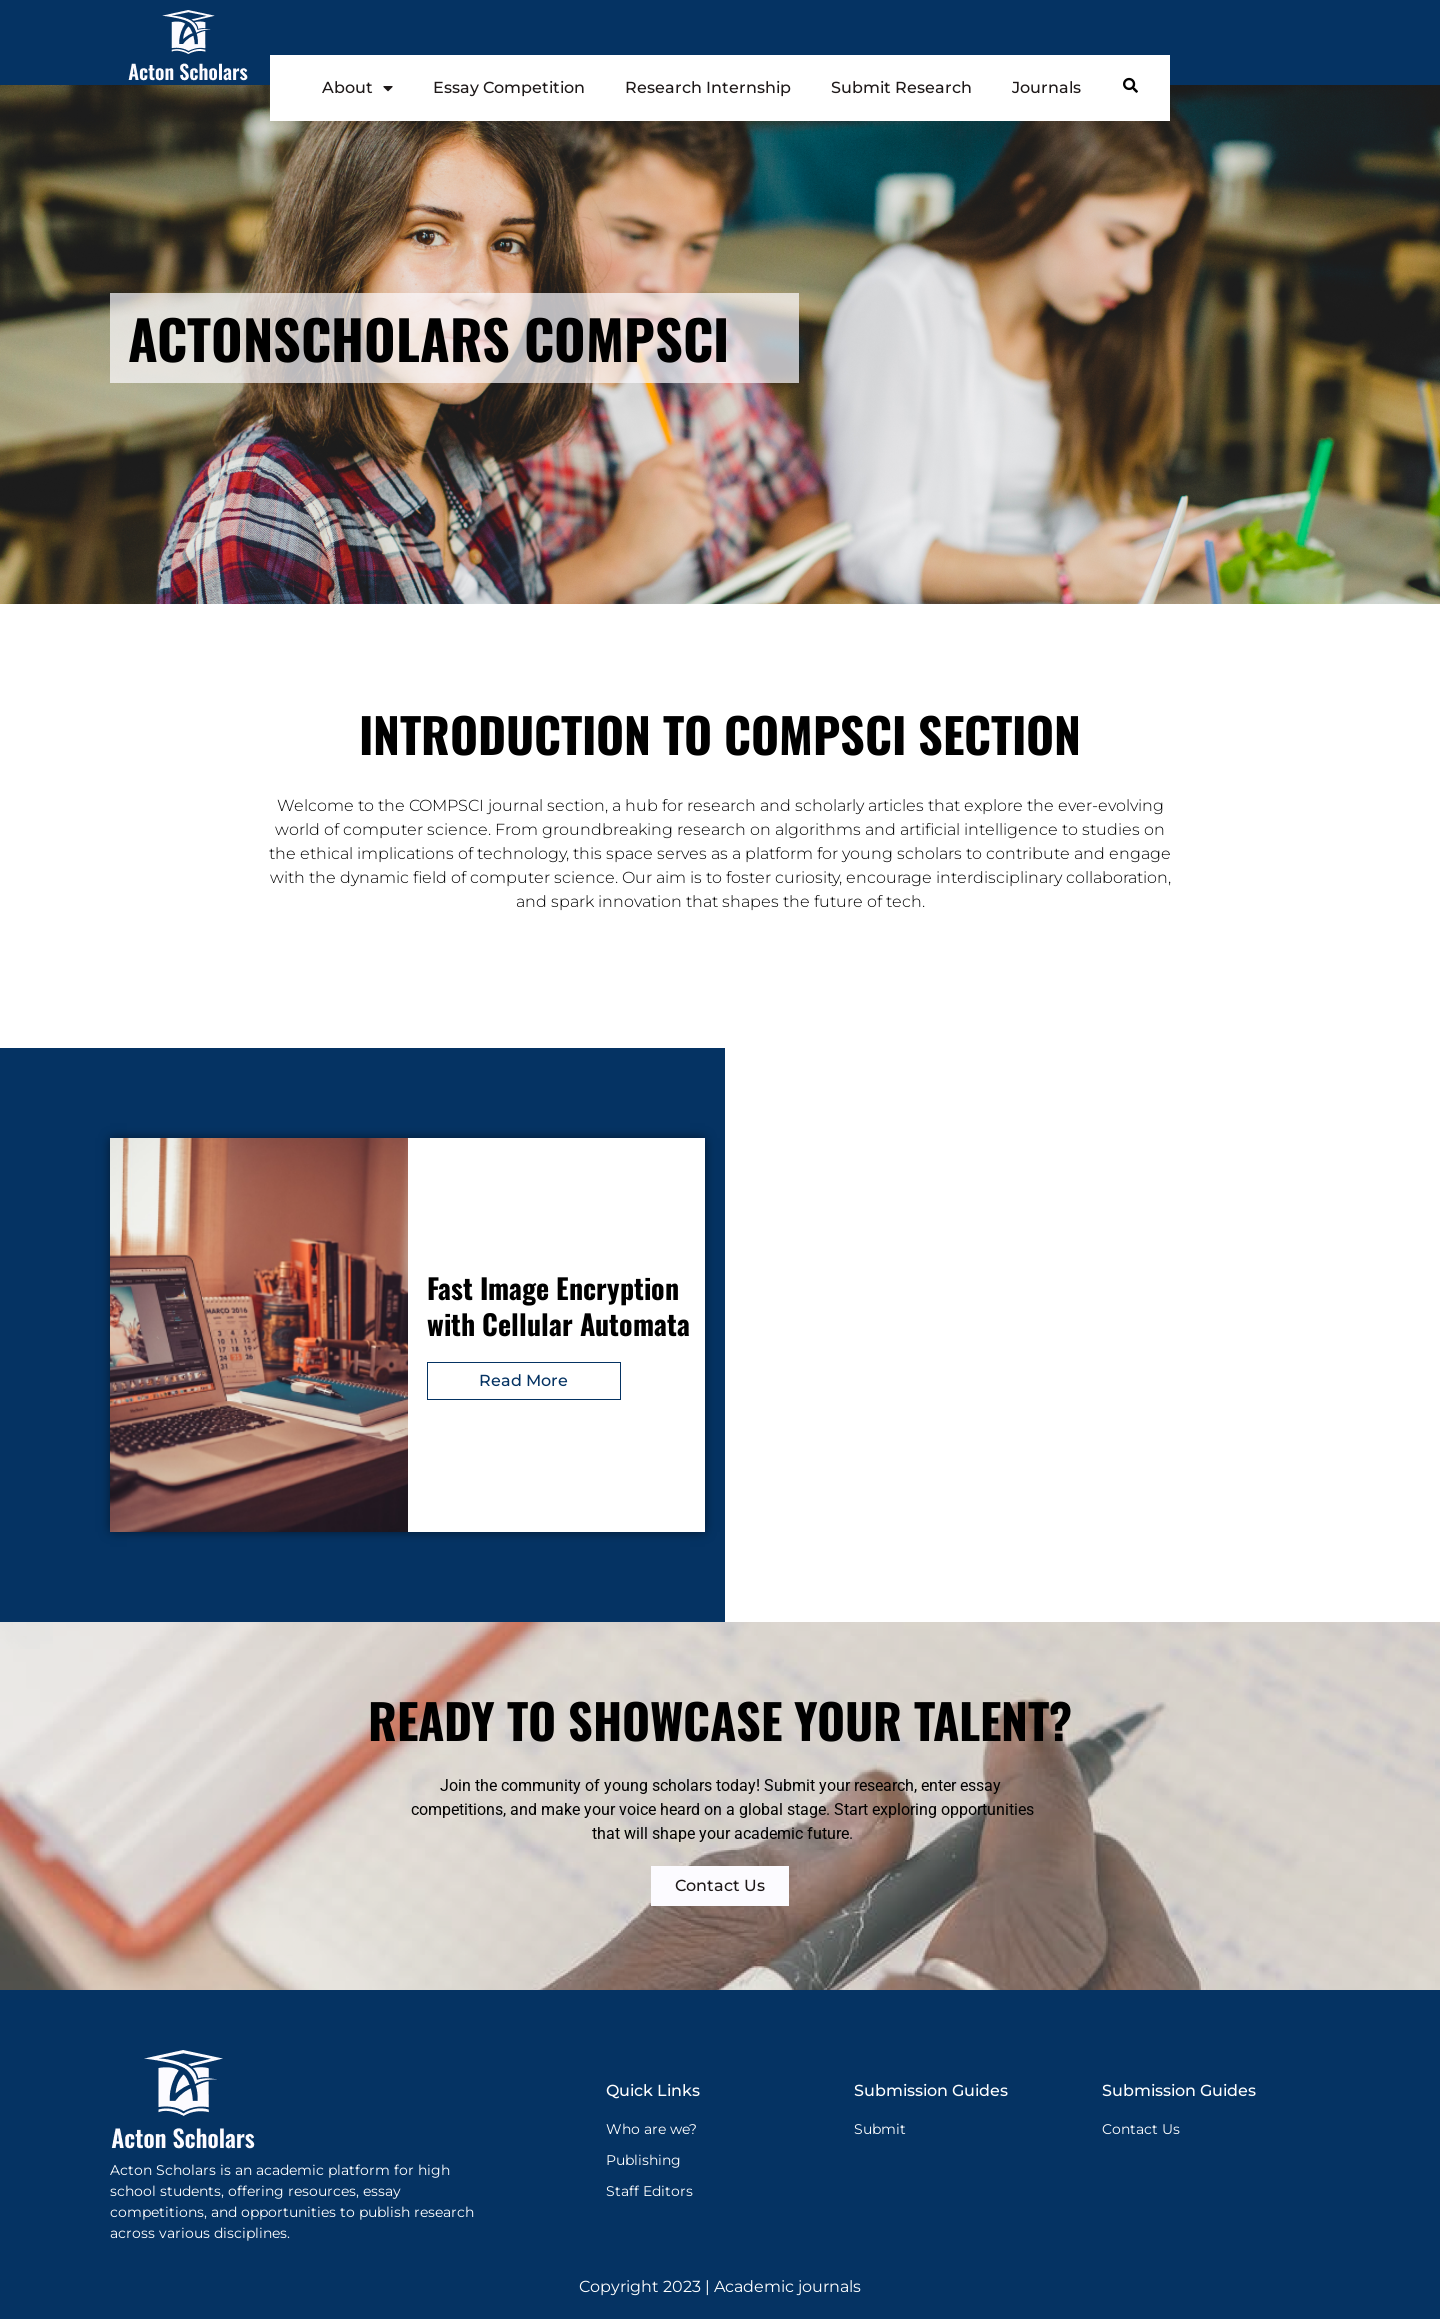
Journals (1046, 87)
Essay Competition (509, 87)
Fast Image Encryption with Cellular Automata (558, 1305)
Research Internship (708, 87)
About (357, 88)
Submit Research (901, 87)
